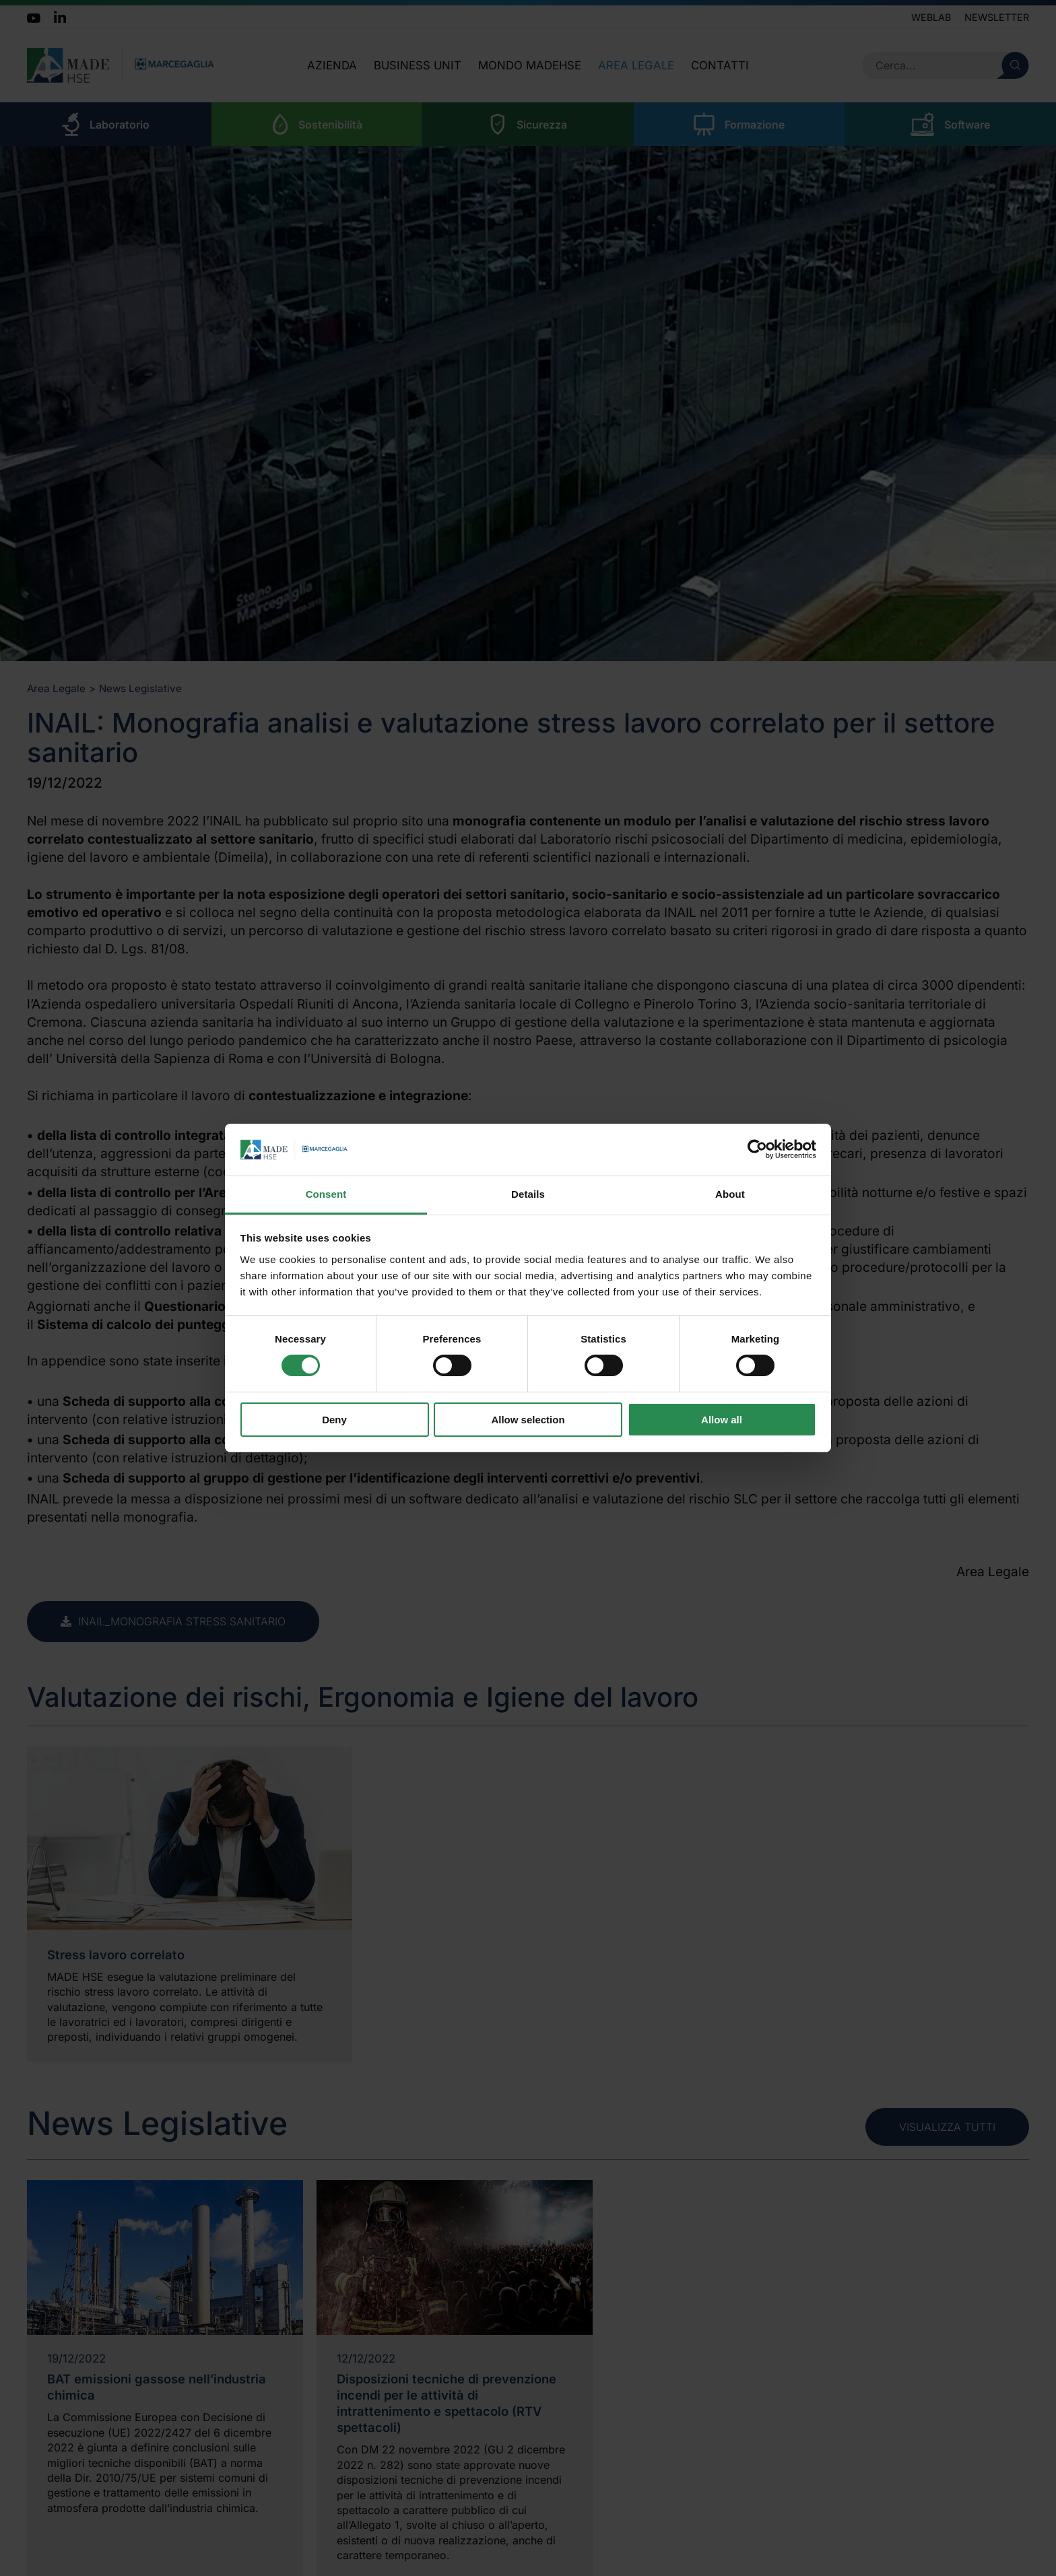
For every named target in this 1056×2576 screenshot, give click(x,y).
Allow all (721, 1419)
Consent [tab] (326, 1194)
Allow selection (527, 1419)
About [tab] (730, 1194)
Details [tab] (528, 1194)
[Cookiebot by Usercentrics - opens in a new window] (757, 1149)
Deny (334, 1419)
